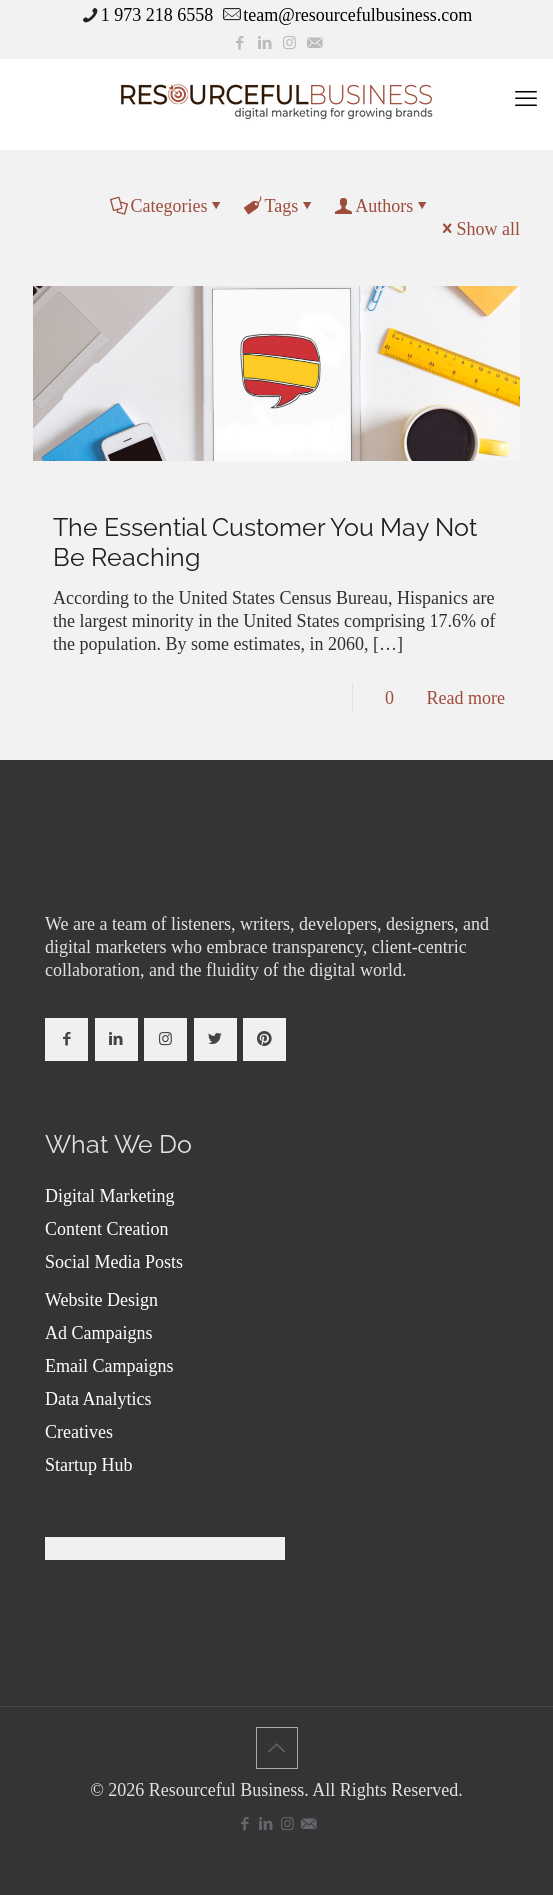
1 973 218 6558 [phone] (157, 15)
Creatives (79, 1432)
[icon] (314, 43)
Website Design (101, 1300)
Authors (382, 206)
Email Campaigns (109, 1366)
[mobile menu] (526, 99)
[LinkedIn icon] (264, 43)
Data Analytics (98, 1399)
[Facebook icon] (239, 43)
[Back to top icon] (277, 1748)
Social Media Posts (114, 1262)
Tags (279, 206)
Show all (479, 229)
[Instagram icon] (289, 43)
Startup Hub (89, 1465)
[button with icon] (66, 1039)
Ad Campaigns (99, 1333)
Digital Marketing (109, 1196)
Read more (466, 698)
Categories (168, 206)
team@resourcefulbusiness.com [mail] (357, 15)
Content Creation (106, 1229)
